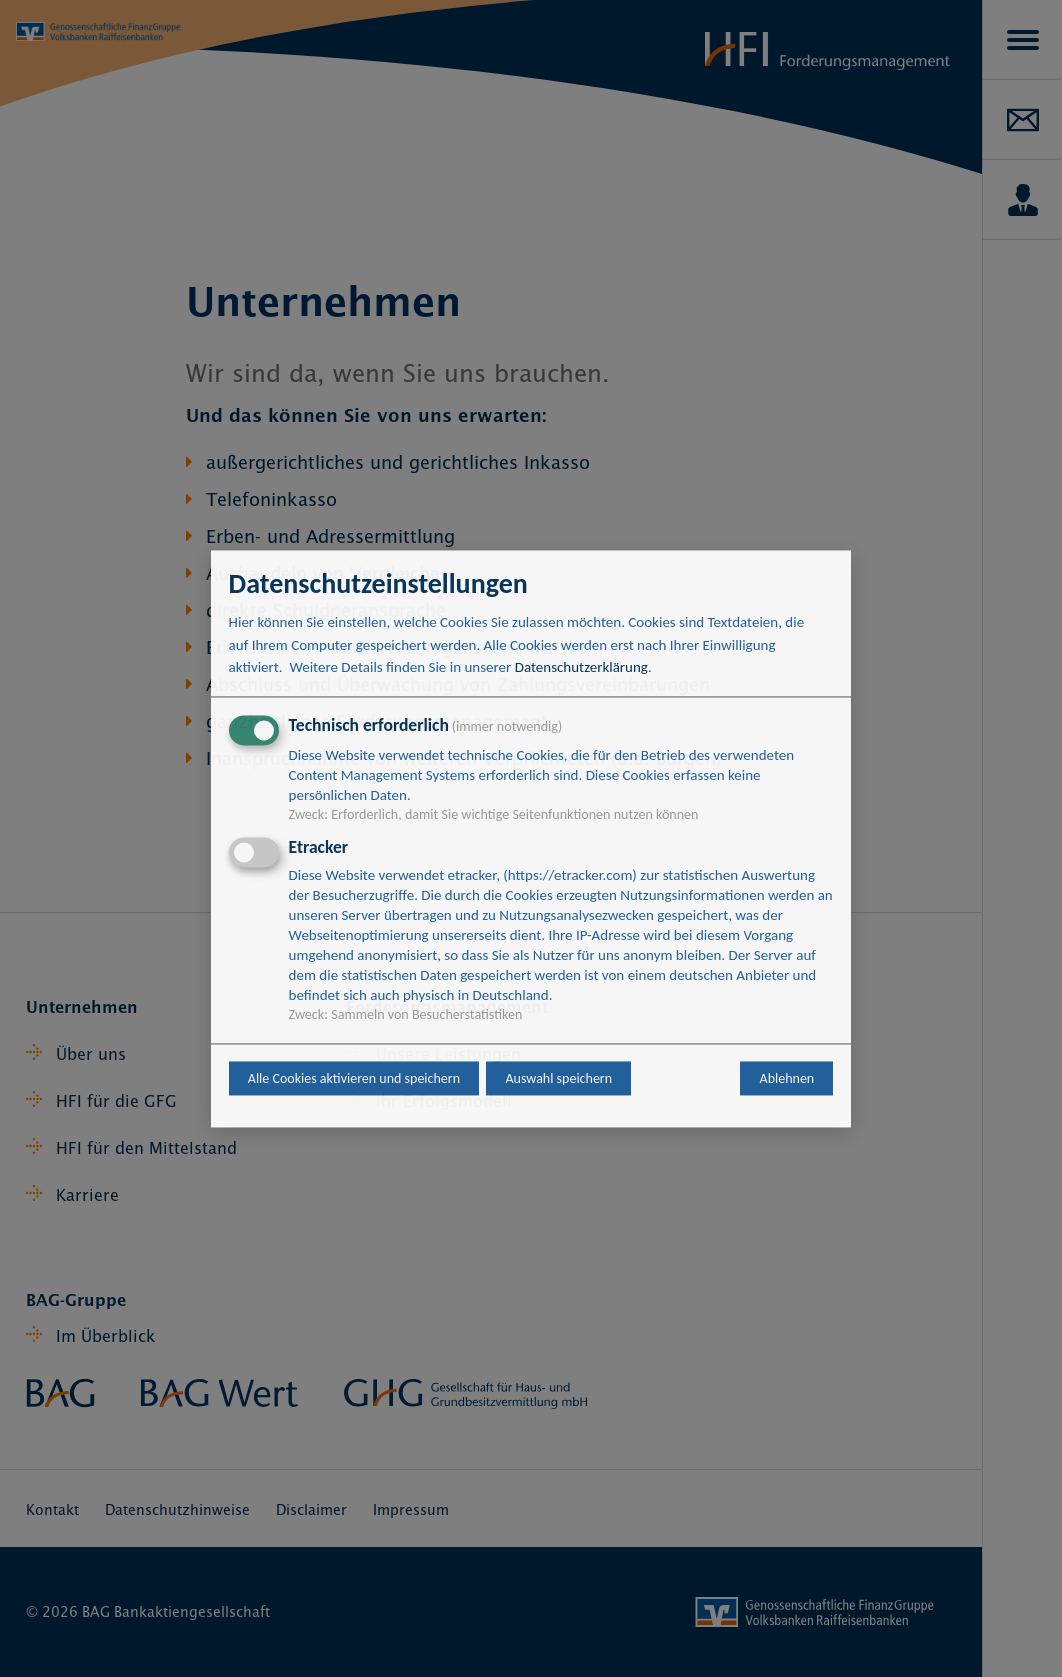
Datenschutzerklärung (581, 668)
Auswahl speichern (558, 1078)
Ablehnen (787, 1078)
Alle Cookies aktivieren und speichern (354, 1078)
